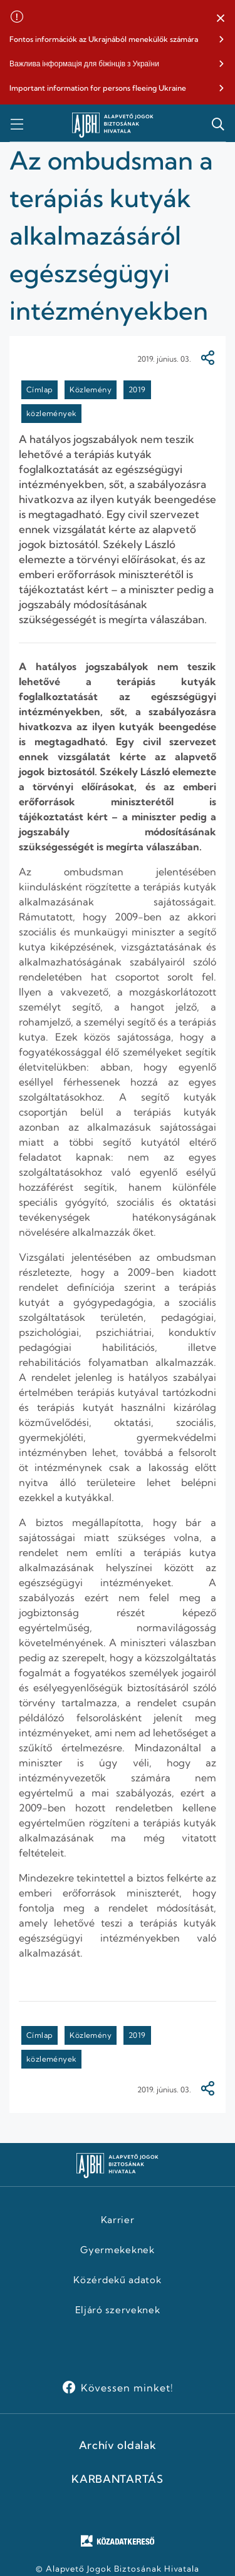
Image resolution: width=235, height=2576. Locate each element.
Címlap (39, 389)
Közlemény (91, 389)
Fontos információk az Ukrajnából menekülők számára (103, 39)
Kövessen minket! (127, 2387)
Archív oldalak (118, 2445)
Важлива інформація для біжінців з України (84, 63)
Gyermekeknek (117, 2250)
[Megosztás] (207, 359)
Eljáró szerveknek (117, 2310)
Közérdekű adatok (117, 2280)
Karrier (118, 2220)
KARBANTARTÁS (117, 2479)
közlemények (51, 413)
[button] (221, 18)
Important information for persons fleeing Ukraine (97, 88)
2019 (137, 389)
